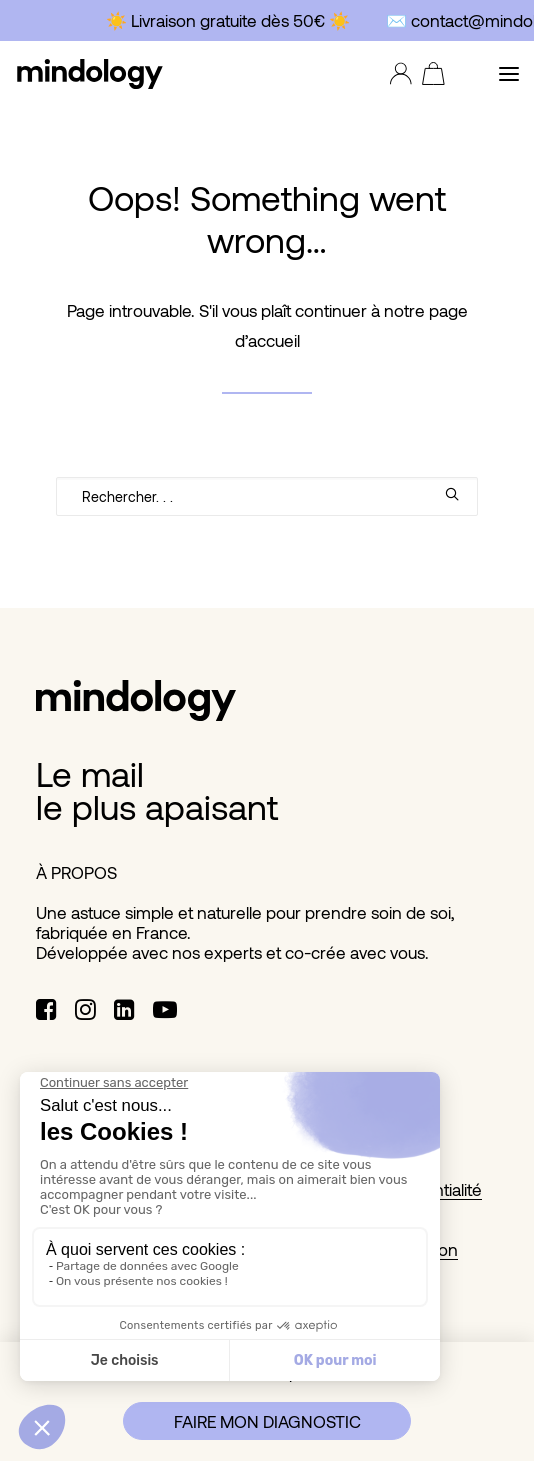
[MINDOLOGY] (90, 74)
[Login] (396, 74)
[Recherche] (267, 496)
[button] (509, 74)
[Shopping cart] (428, 74)
